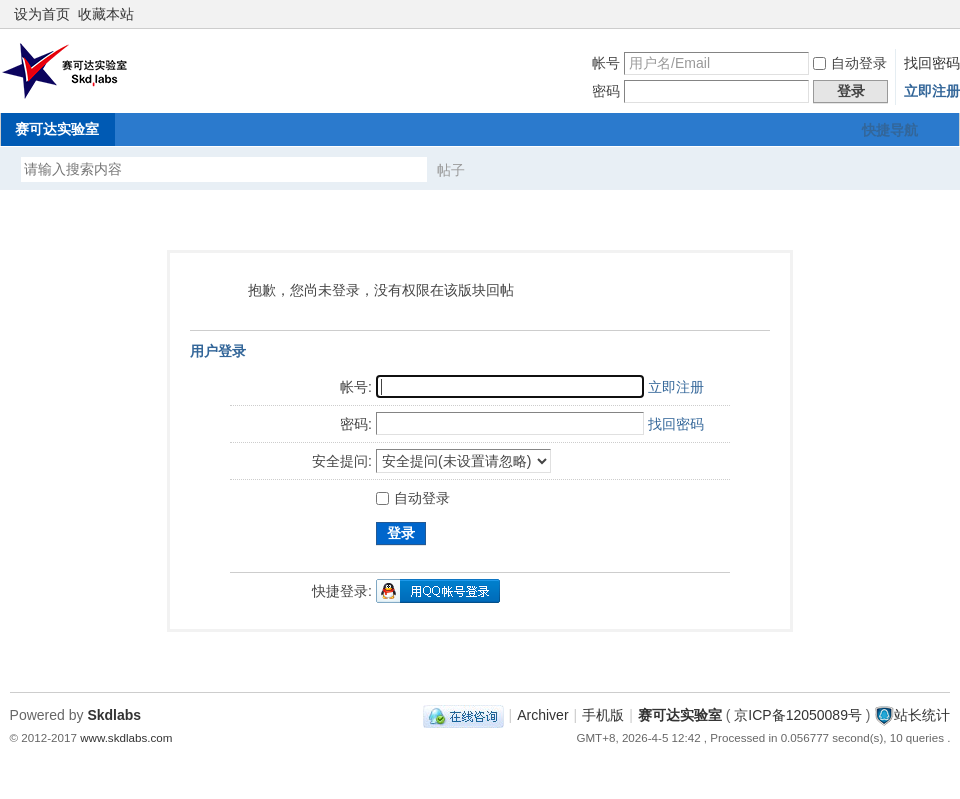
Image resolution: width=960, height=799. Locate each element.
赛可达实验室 (57, 129)
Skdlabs (114, 715)
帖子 (451, 170)
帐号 (606, 63)
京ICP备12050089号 (798, 715)
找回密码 (932, 63)
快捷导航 (890, 130)
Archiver (542, 715)
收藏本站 (106, 14)
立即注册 (932, 91)
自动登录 (850, 63)
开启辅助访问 (922, 14)
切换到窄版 (938, 14)
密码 (606, 91)
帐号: (356, 387)
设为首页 (42, 14)
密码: (356, 424)
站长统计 (922, 715)
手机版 (603, 715)
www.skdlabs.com (126, 737)
